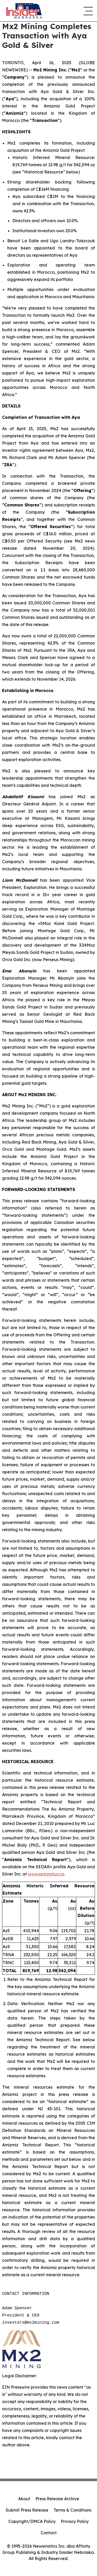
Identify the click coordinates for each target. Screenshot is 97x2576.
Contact (49, 2532)
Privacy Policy (75, 2521)
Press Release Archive (57, 2498)
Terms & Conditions (72, 2510)
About (24, 2498)
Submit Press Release (27, 2510)
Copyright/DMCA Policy (32, 2521)
